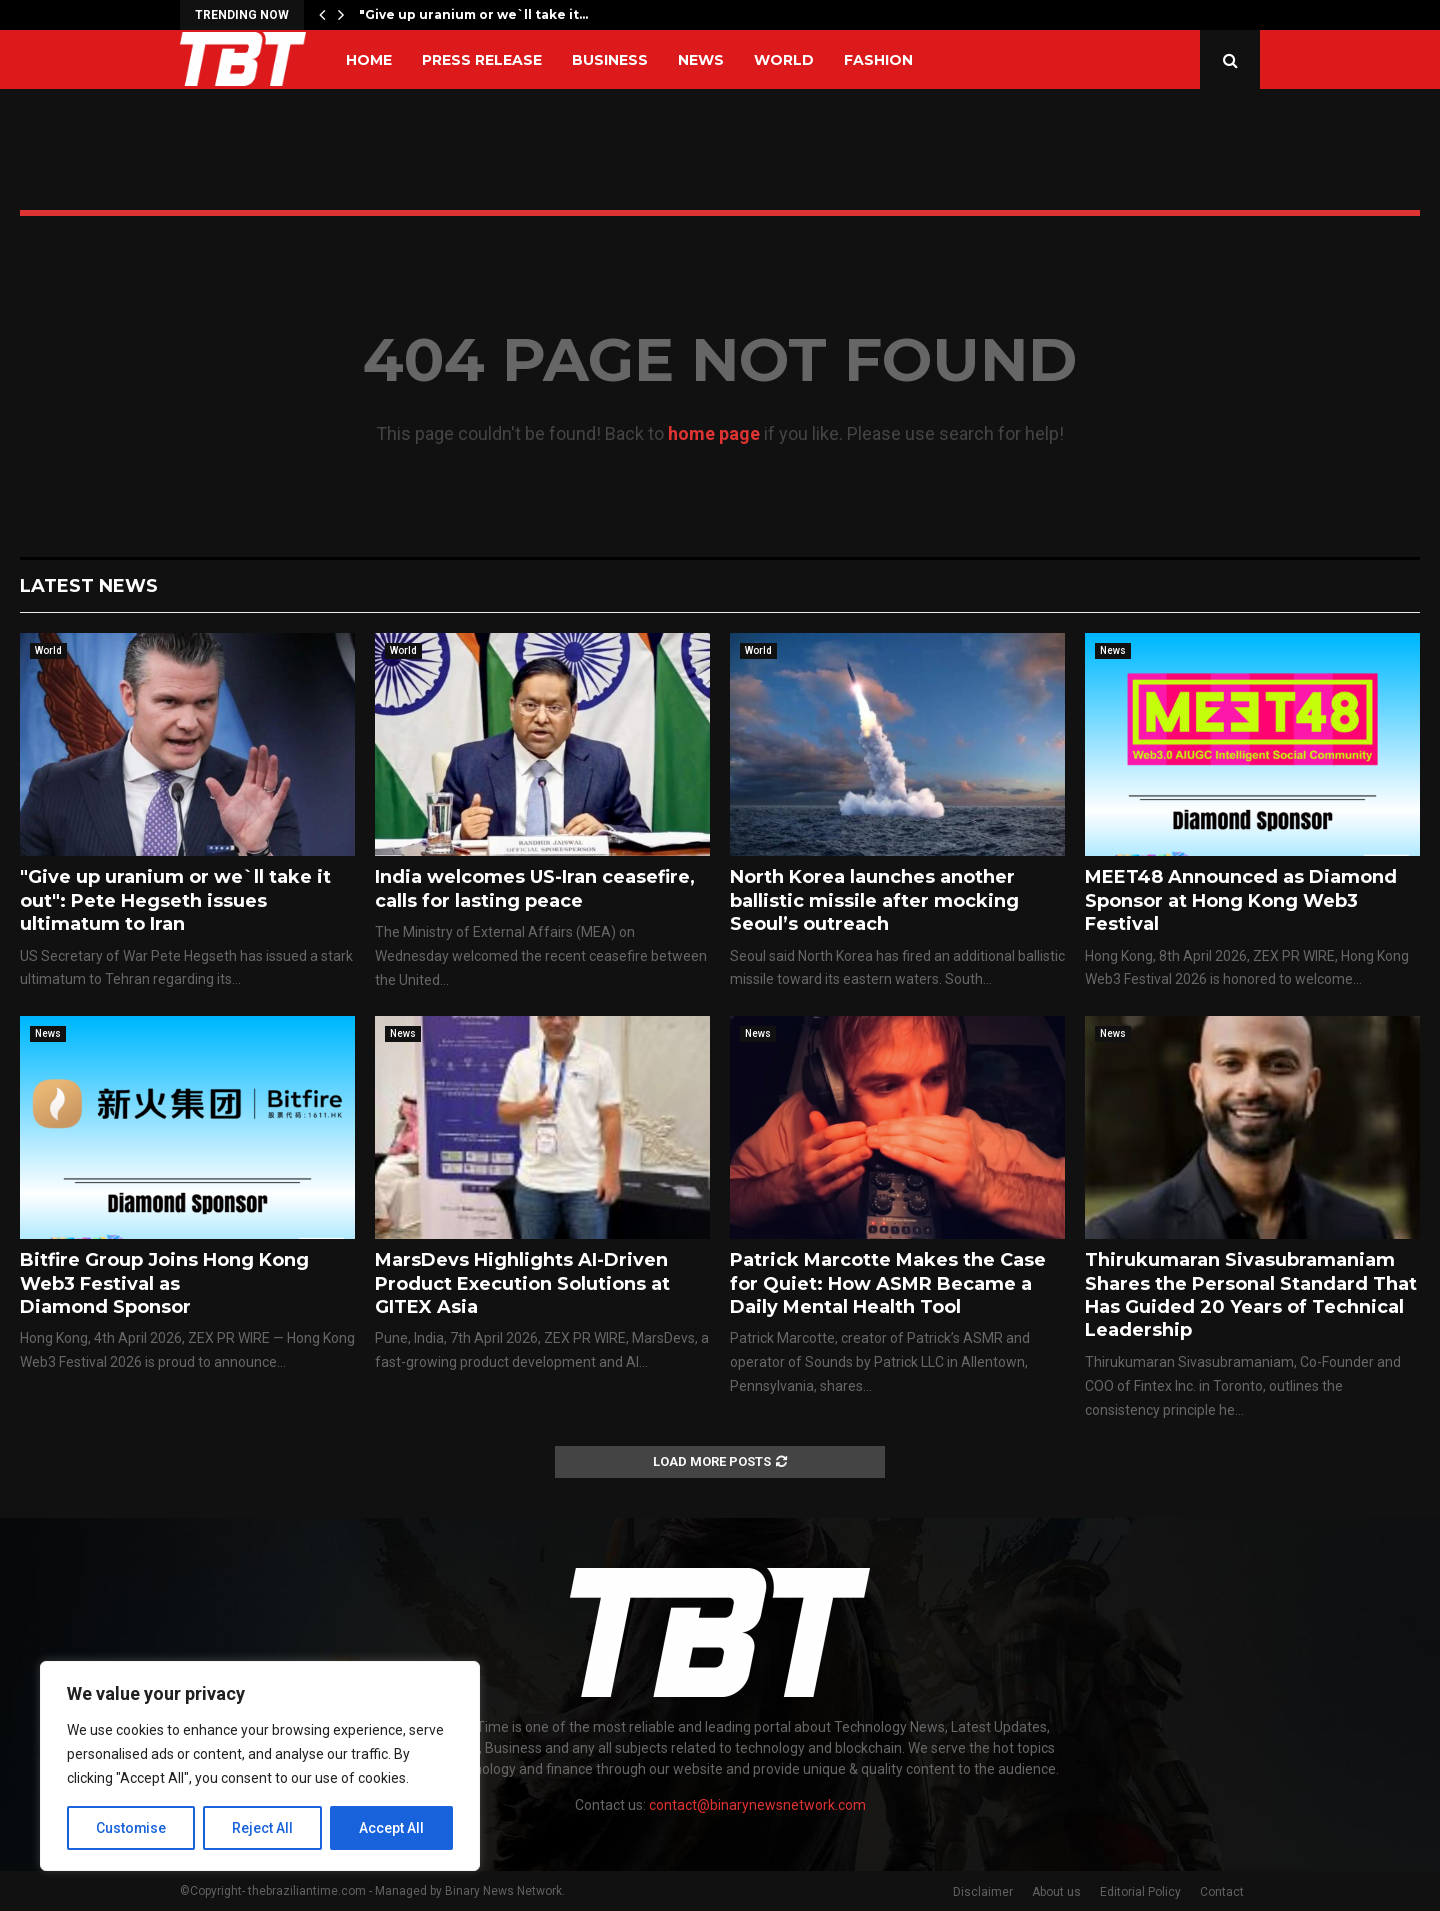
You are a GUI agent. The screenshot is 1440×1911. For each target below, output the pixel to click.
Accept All (391, 1828)
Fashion (878, 60)
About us (1056, 1892)
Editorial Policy (1140, 1892)
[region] (260, 1766)
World (784, 60)
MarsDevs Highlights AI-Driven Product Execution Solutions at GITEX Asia (522, 1283)
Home (369, 60)
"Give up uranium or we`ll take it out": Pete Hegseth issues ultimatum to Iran (175, 900)
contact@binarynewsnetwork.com (757, 1805)
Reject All (263, 1828)
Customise (131, 1828)
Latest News (89, 586)
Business (610, 60)
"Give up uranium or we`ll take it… (473, 14)
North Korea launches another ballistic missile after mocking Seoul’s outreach (874, 900)
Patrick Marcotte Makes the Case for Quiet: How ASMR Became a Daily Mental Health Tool (888, 1283)
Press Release (482, 60)
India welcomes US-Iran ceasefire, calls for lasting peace (535, 888)
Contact (1222, 1892)
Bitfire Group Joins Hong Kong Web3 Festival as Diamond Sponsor (164, 1283)
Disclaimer (983, 1892)
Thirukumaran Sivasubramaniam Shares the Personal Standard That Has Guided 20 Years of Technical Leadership (1251, 1295)
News (701, 60)
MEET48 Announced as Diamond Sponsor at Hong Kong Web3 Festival (1241, 900)
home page (714, 433)
